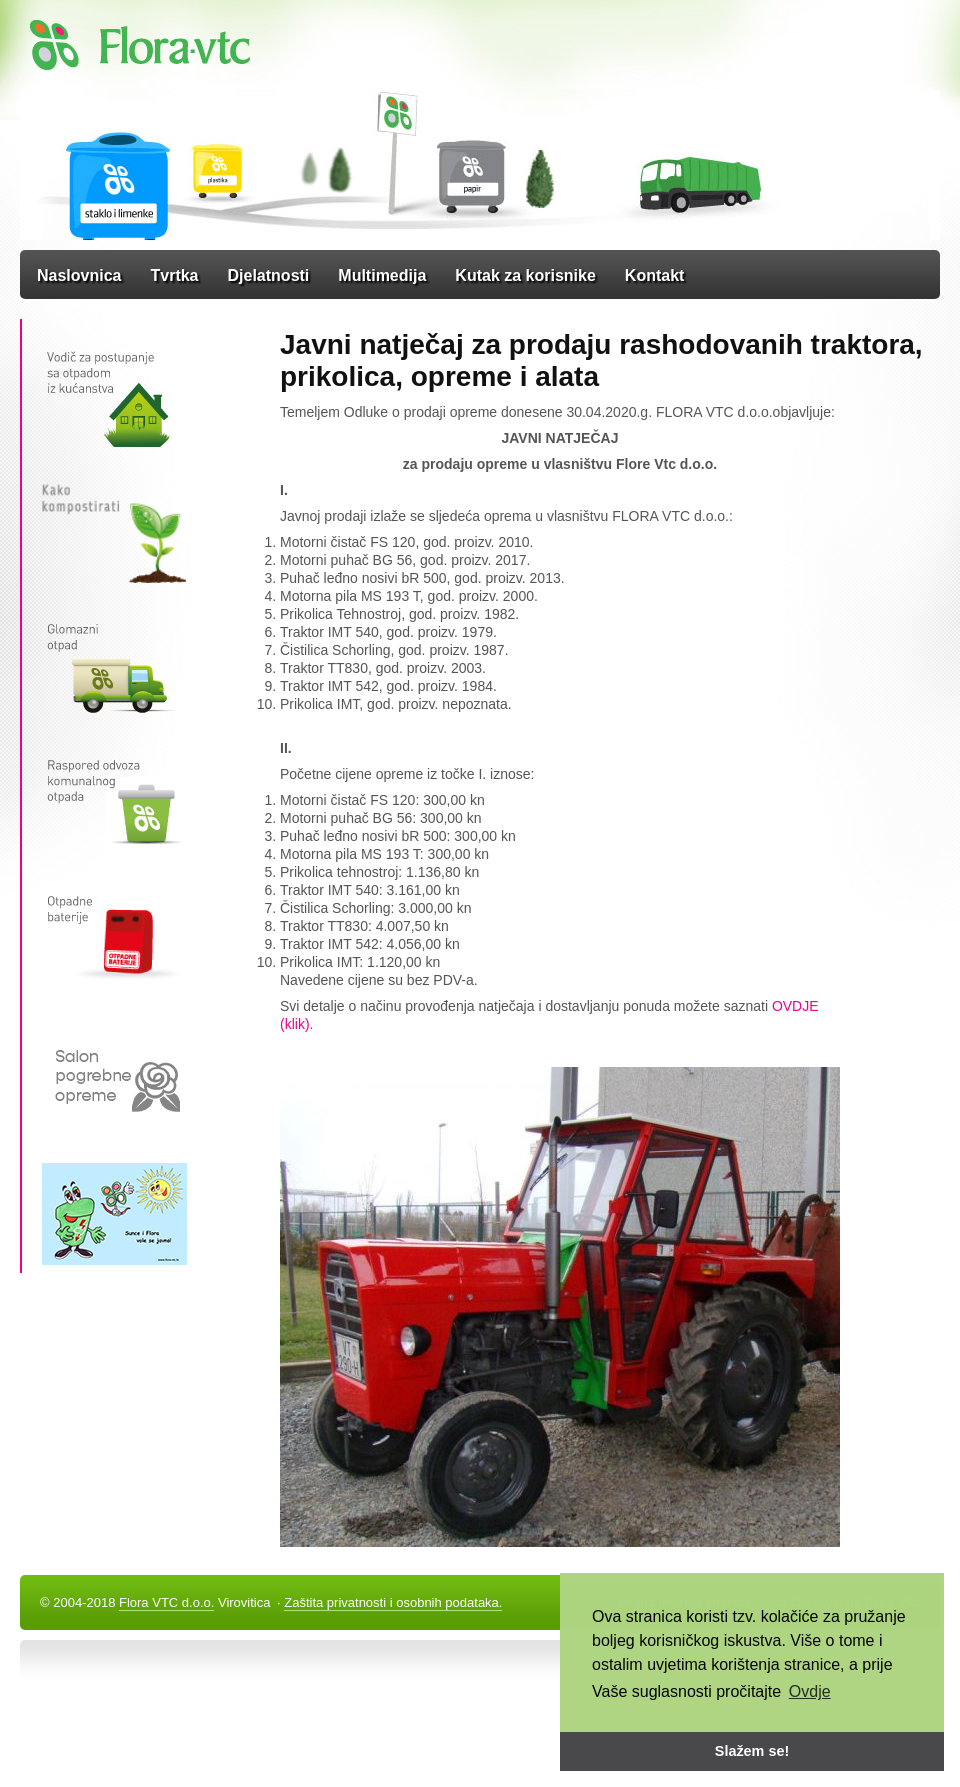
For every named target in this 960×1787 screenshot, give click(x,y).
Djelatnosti (269, 275)
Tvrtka (174, 275)
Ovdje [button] (810, 1691)
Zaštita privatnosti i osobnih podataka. (393, 1602)
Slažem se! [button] (752, 1751)
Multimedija (382, 275)
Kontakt (655, 275)
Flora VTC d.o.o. (166, 1602)
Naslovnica (79, 275)
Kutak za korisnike (525, 275)
